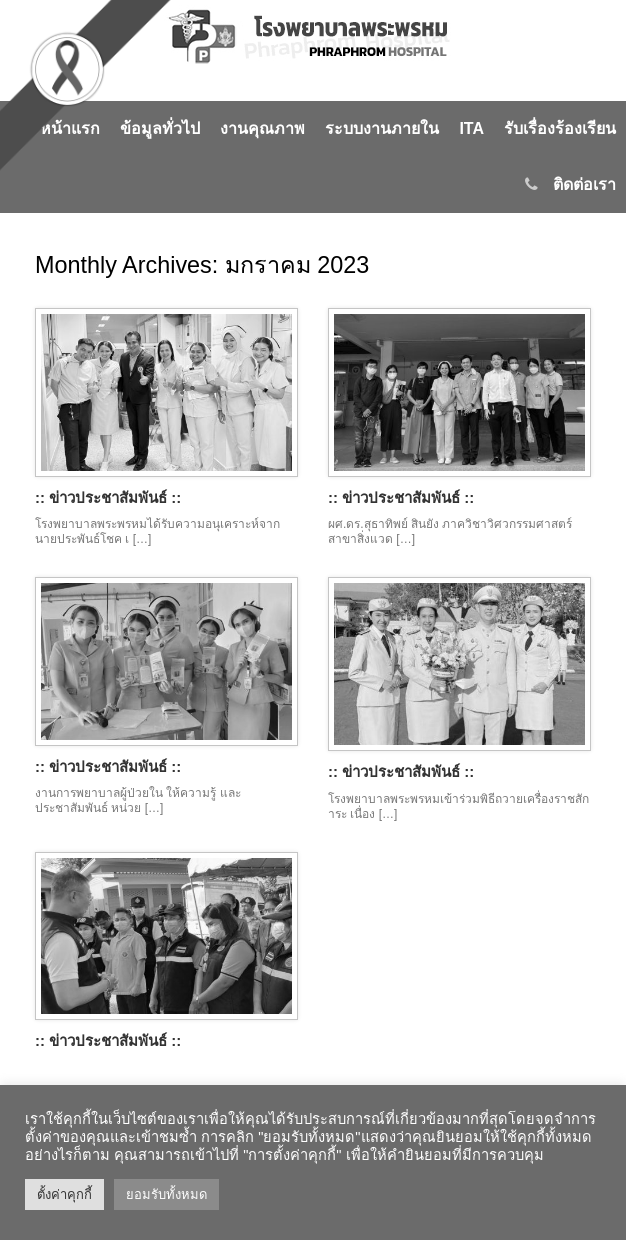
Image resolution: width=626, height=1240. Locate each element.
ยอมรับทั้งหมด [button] (166, 1194)
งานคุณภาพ (262, 128)
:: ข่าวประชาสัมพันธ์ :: (108, 497)
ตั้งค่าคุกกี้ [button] (64, 1194)
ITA (471, 128)
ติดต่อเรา (570, 184)
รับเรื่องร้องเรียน (560, 128)
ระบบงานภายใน (382, 128)
